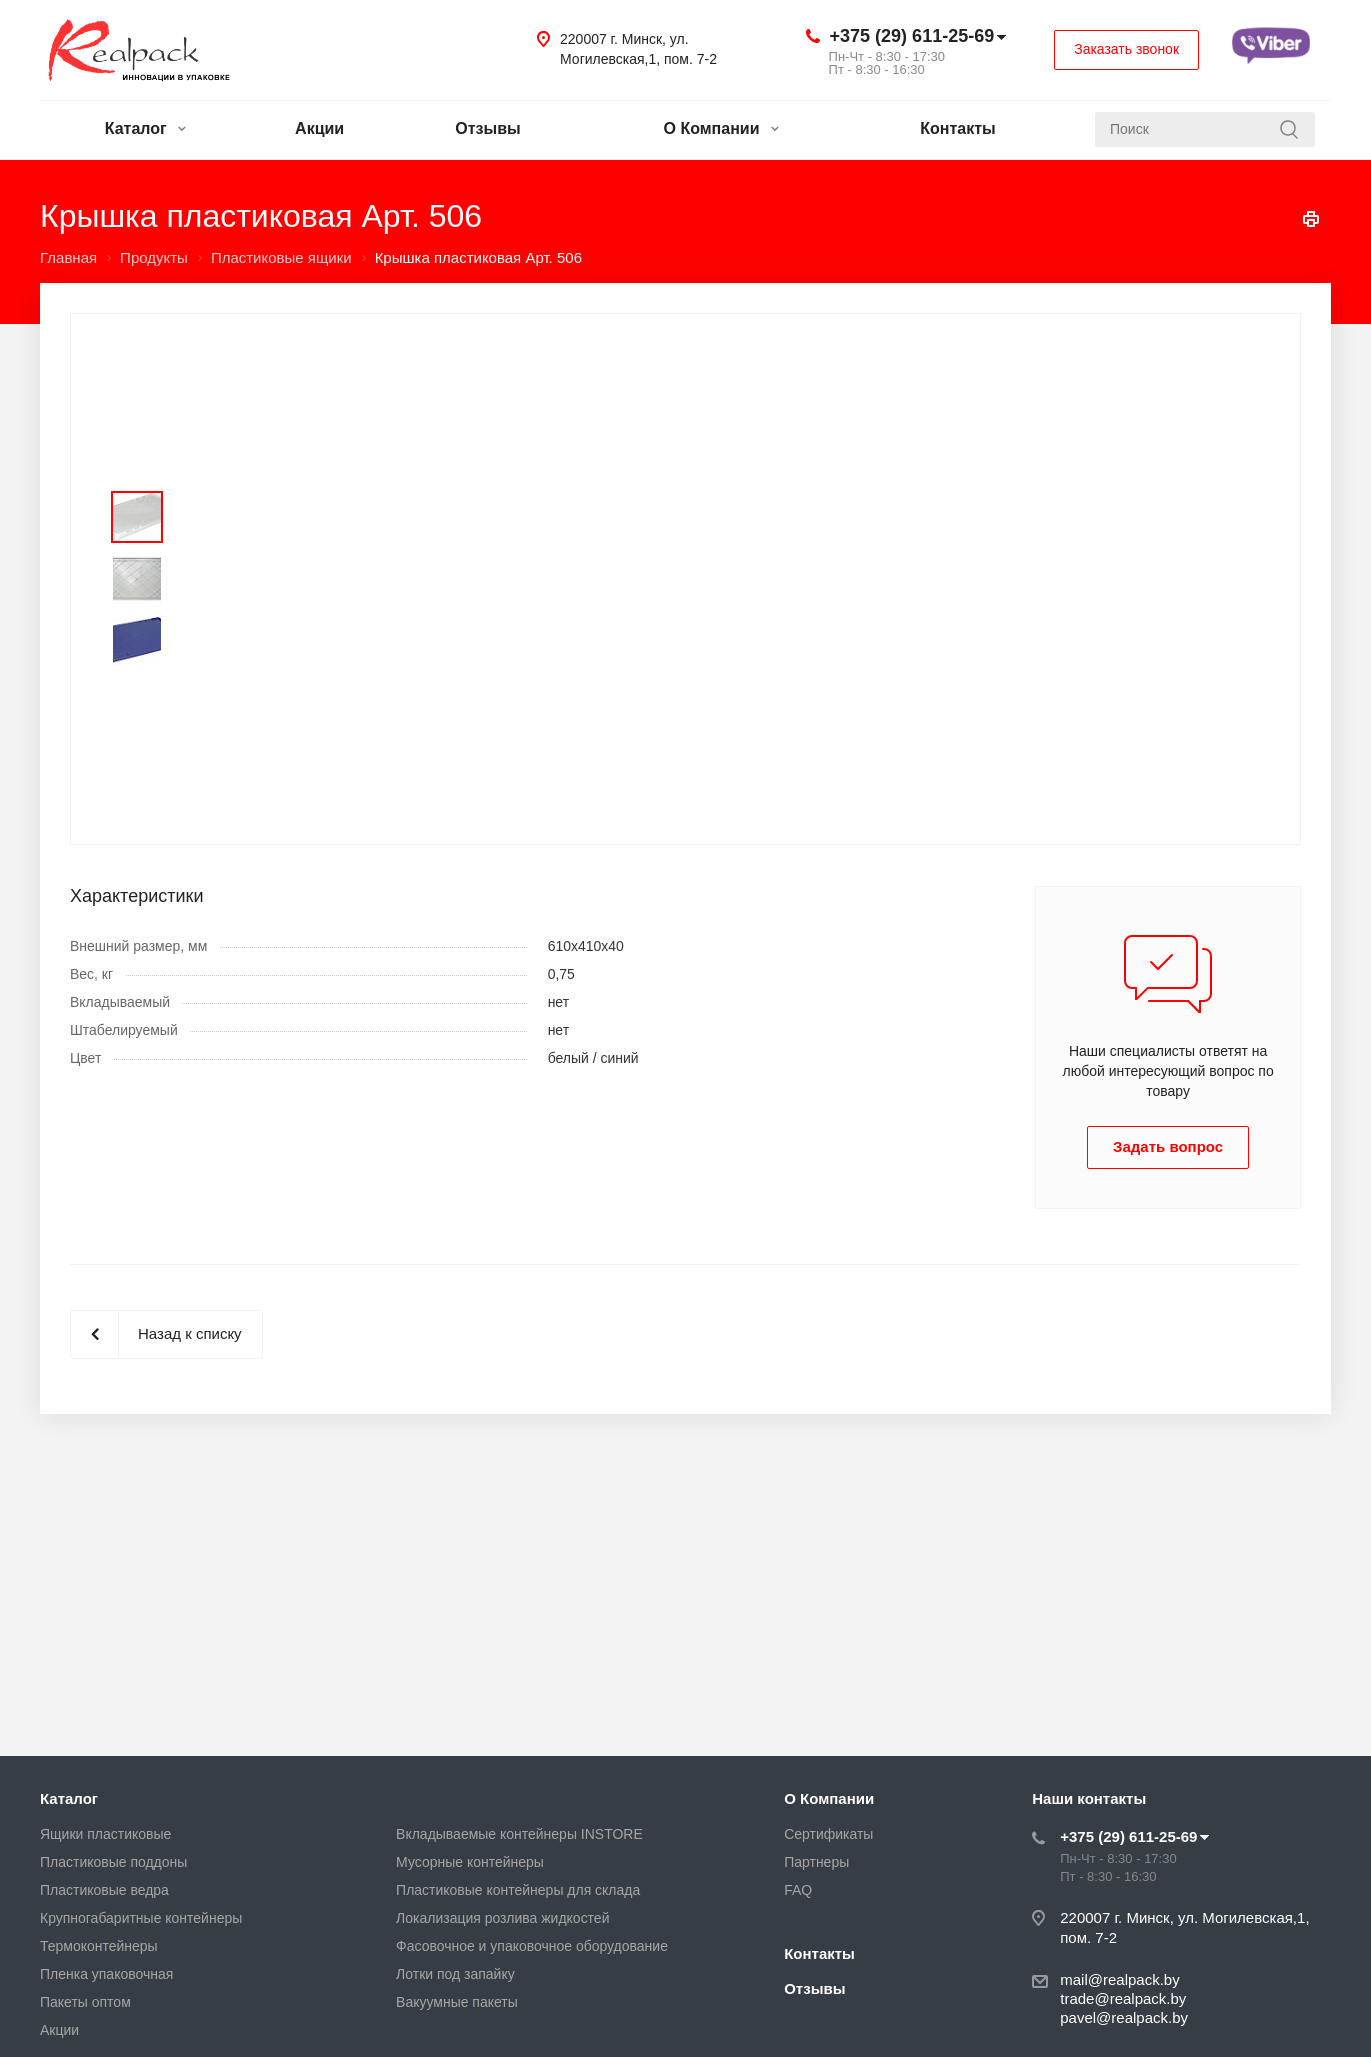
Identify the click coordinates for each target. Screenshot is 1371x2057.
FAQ (798, 1890)
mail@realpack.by (1119, 1979)
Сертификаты (828, 1834)
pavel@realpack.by (1124, 2017)
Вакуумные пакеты (457, 2002)
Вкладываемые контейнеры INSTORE (519, 1834)
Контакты (957, 128)
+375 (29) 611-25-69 (912, 36)
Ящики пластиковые (105, 1834)
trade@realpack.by (1123, 1998)
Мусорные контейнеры (470, 1862)
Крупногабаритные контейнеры (141, 1918)
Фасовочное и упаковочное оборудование (532, 1946)
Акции (319, 128)
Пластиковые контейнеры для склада (518, 1890)
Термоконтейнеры (99, 1946)
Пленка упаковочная (106, 1974)
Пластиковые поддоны (113, 1862)
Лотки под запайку (455, 1974)
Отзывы (487, 128)
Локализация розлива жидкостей (502, 1918)
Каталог (145, 128)
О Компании (721, 128)
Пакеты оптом (85, 2002)
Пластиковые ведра (104, 1890)
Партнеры (816, 1862)
